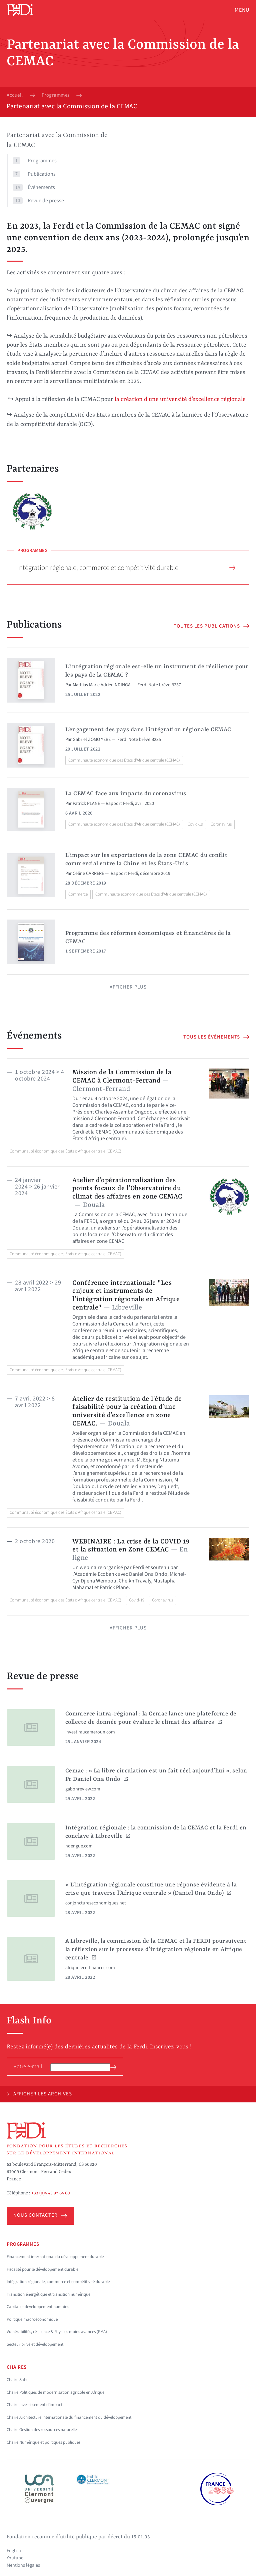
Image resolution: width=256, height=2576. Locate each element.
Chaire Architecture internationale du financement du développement (69, 2417)
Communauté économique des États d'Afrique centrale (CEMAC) (124, 760)
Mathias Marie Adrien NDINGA (102, 685)
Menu (242, 10)
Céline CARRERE (88, 873)
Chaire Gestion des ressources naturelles (42, 2430)
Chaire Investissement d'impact (34, 2405)
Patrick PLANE (86, 803)
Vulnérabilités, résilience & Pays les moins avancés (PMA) (57, 2332)
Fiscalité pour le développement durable (42, 2269)
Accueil (15, 95)
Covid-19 (195, 824)
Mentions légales (23, 2565)
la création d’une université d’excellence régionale (180, 399)
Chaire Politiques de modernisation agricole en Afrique (55, 2392)
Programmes (56, 95)
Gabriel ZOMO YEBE (92, 739)
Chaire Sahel (18, 2380)
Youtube (15, 2558)
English (14, 2550)
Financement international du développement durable (55, 2257)
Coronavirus (221, 824)
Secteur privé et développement (35, 2344)
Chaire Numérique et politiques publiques (43, 2442)
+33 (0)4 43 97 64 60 (50, 2193)
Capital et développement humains (38, 2307)
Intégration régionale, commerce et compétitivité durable (126, 568)
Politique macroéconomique (32, 2319)
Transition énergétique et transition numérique (48, 2294)
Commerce (78, 894)
